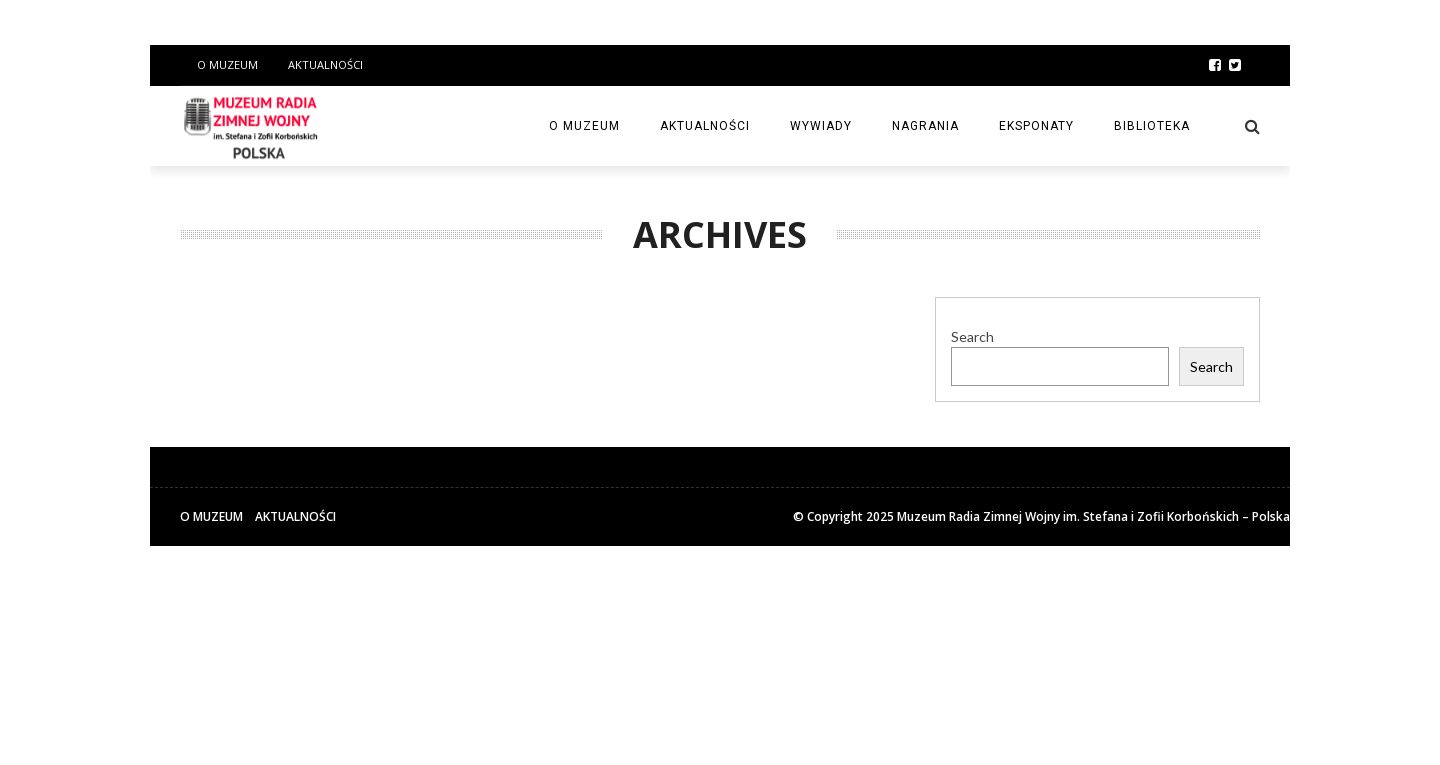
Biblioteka (1152, 126)
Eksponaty (1036, 126)
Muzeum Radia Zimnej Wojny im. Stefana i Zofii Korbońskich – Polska (1093, 516)
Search (972, 336)
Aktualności (325, 64)
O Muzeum (227, 64)
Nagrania (925, 126)
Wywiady (821, 126)
